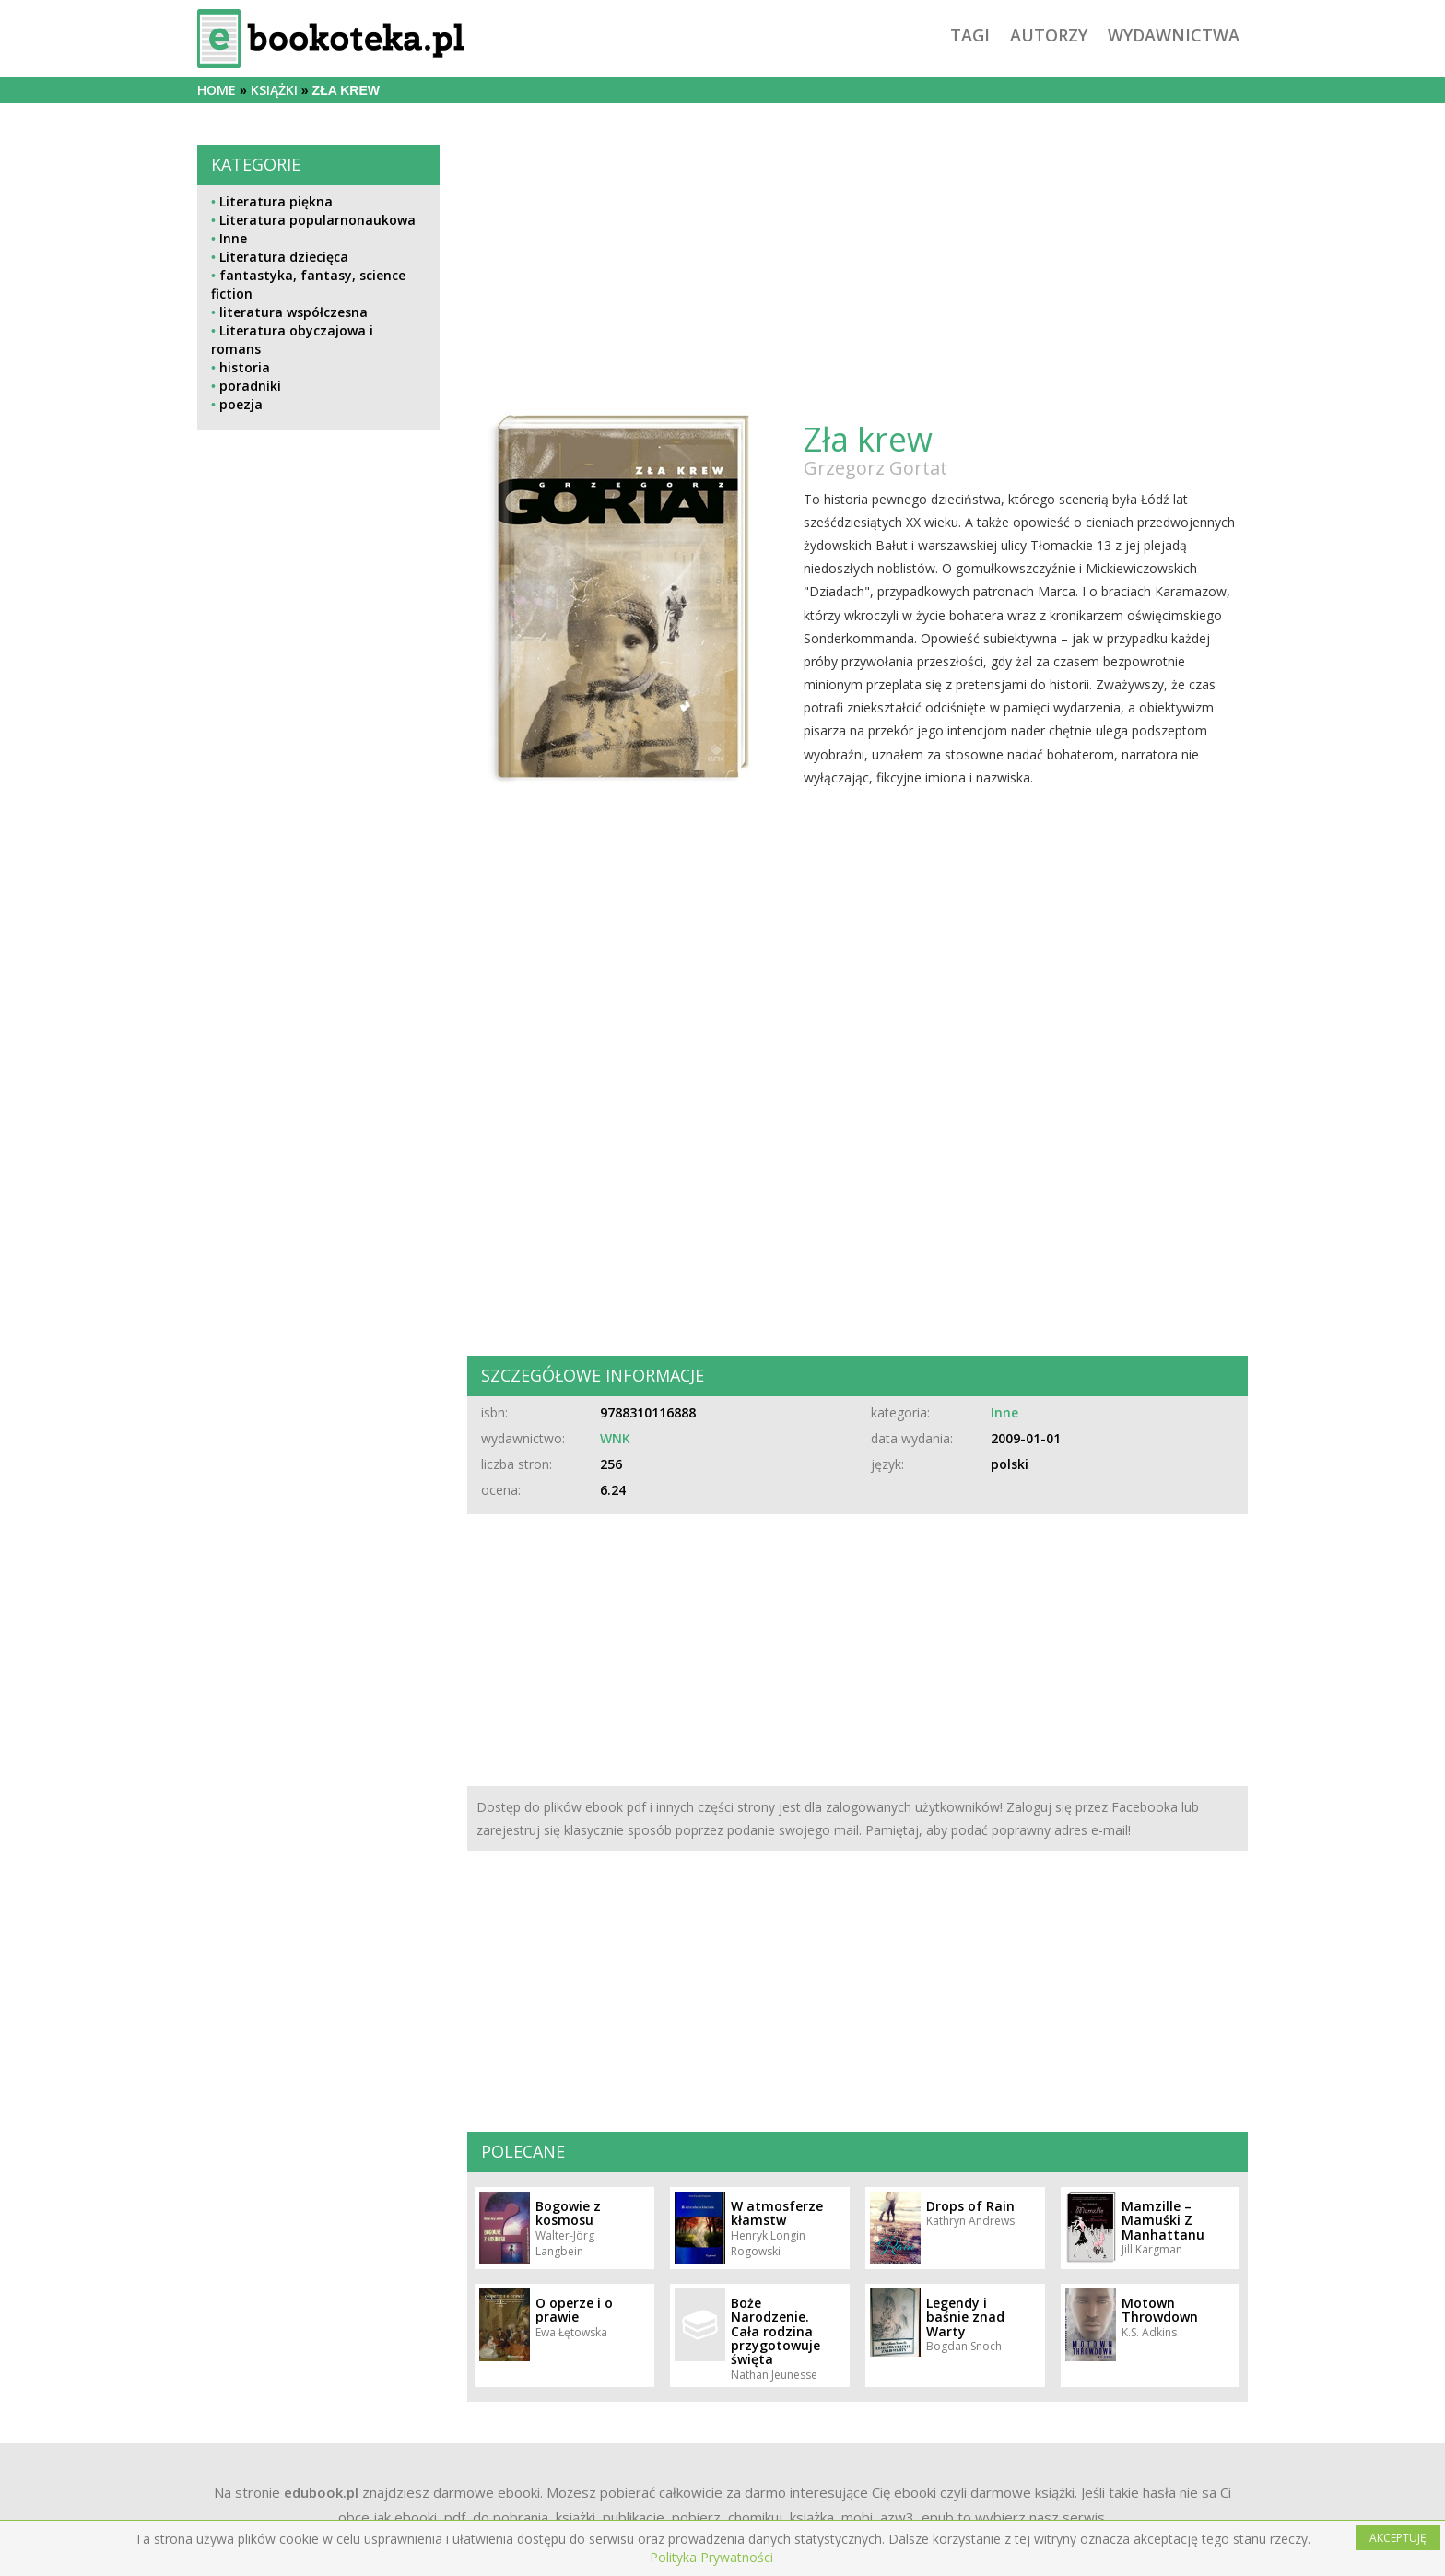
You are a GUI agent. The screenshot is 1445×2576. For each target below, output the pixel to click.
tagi (970, 35)
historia (244, 367)
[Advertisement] (318, 847)
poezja (241, 404)
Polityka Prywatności (711, 2557)
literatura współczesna (293, 312)
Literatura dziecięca (283, 256)
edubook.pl (321, 2492)
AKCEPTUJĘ (1398, 2538)
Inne (233, 238)
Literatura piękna (276, 201)
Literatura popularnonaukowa (317, 220)
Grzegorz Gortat (875, 467)
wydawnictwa (1173, 35)
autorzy (1048, 35)
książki (274, 90)
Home (216, 90)
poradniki (250, 385)
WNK (615, 1438)
